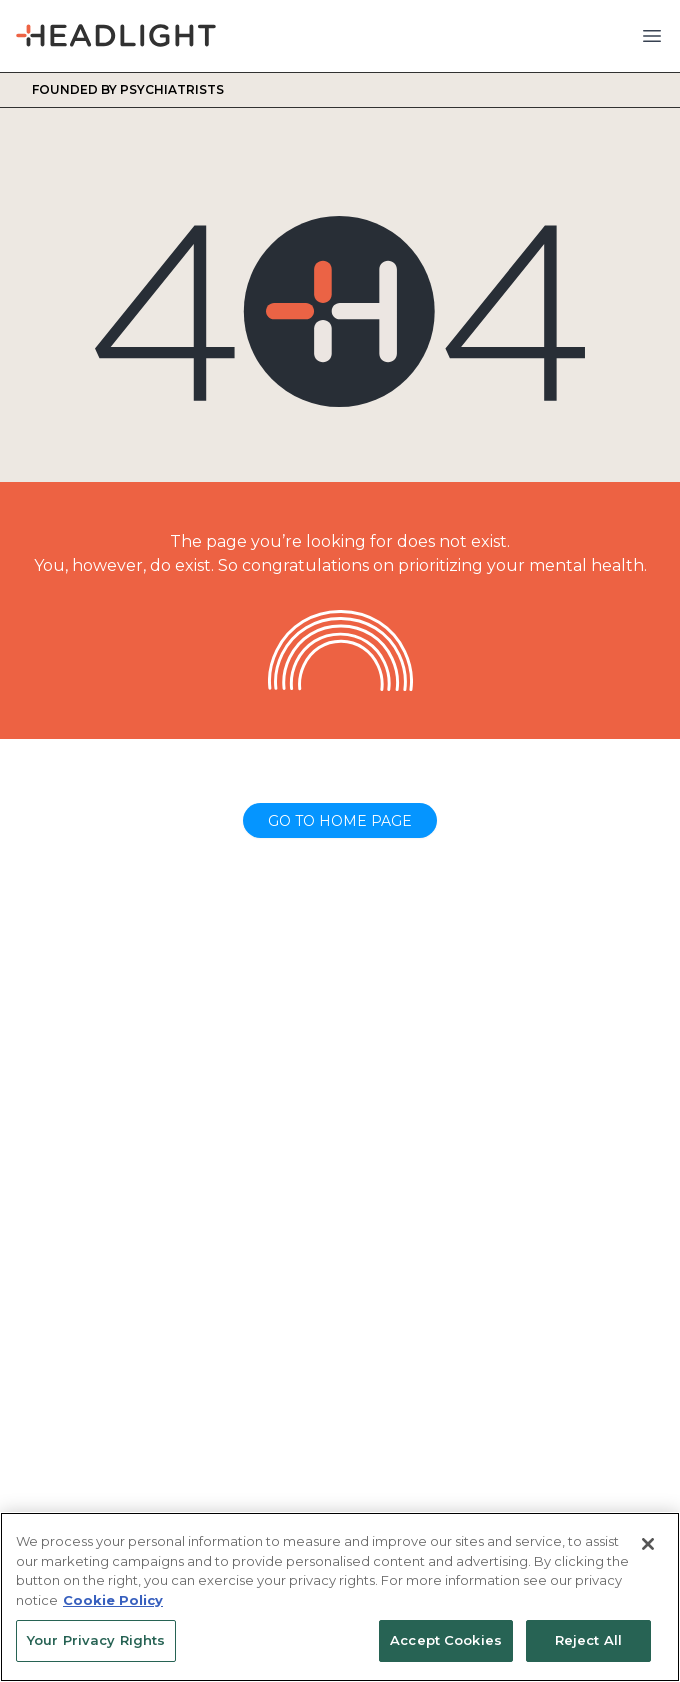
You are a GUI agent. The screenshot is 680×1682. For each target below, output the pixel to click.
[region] (340, 1597)
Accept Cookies (446, 1640)
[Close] (648, 1544)
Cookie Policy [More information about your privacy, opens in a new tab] (113, 1600)
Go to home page (340, 821)
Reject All (588, 1640)
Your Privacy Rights (96, 1640)
